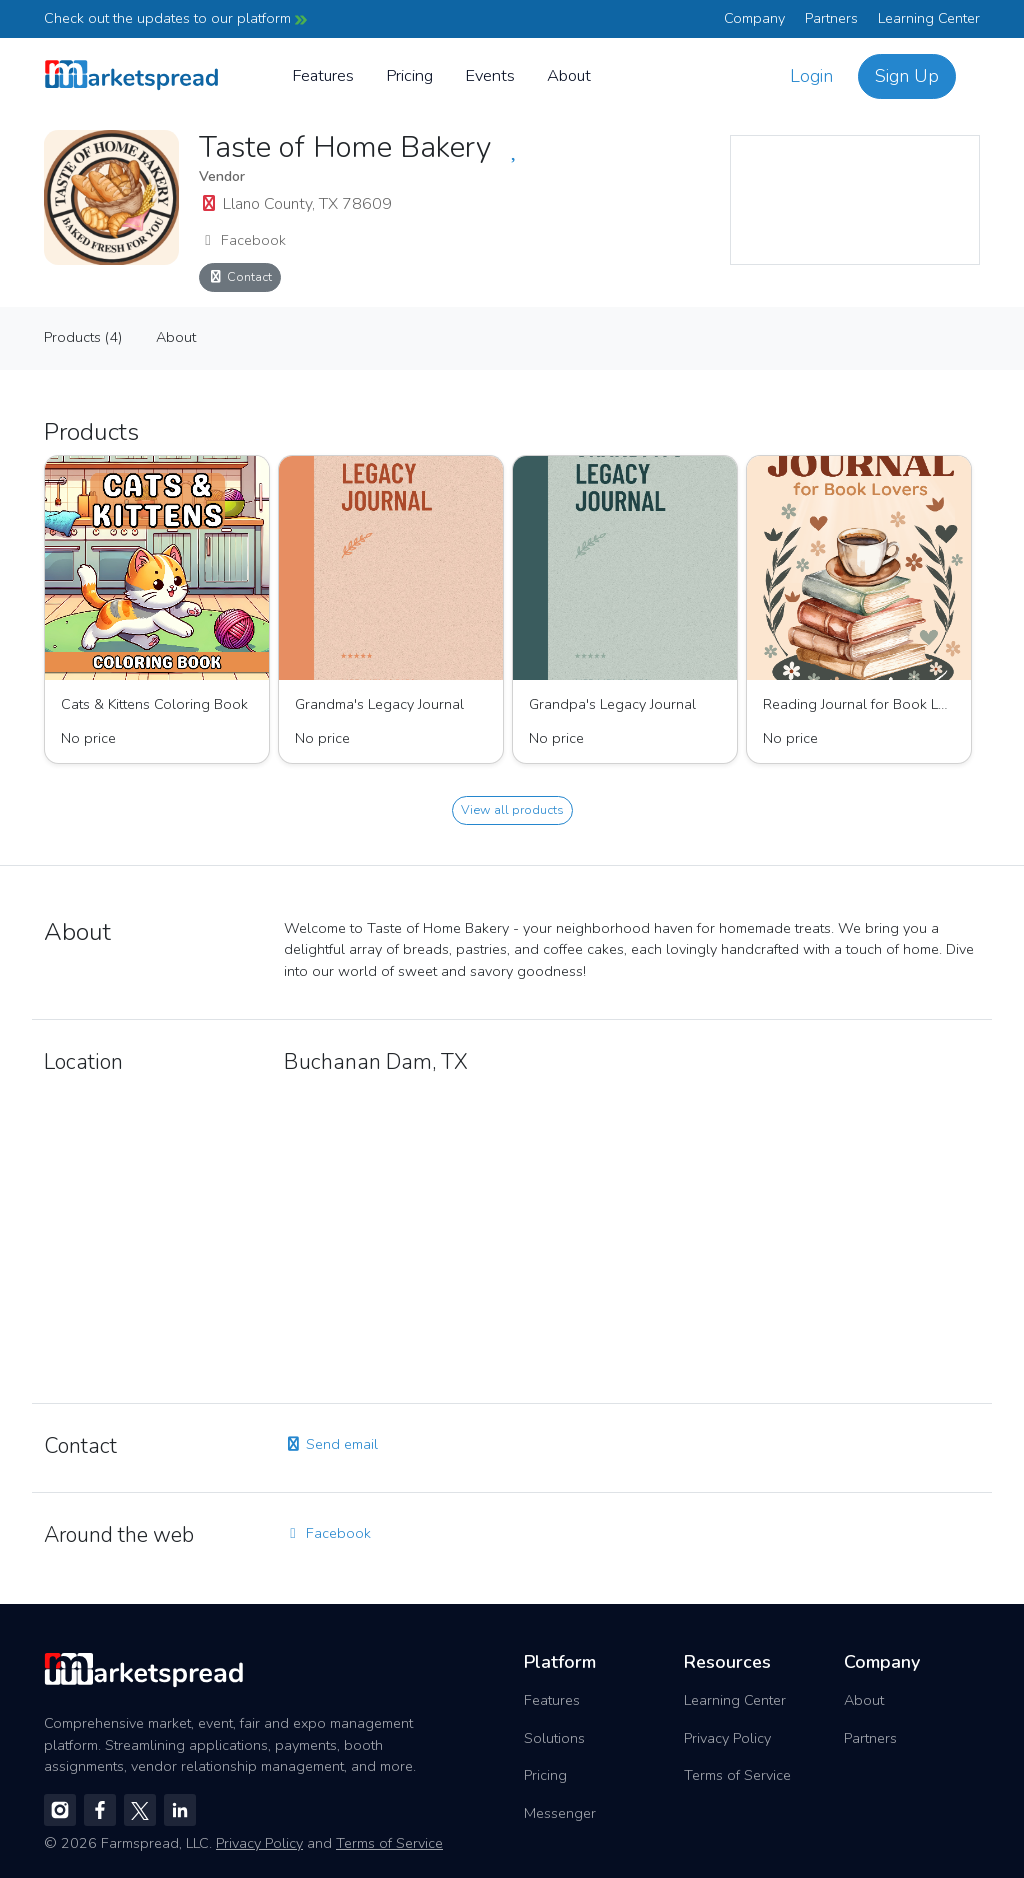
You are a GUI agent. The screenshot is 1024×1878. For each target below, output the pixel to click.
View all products (512, 809)
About (569, 75)
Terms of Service (737, 1775)
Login (811, 76)
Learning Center (929, 18)
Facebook (242, 240)
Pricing (409, 75)
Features (323, 75)
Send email (331, 1444)
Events (490, 75)
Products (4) (83, 337)
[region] (855, 200)
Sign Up (907, 76)
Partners (831, 18)
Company (754, 18)
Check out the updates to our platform (175, 18)
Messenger (560, 1813)
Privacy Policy (727, 1738)
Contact (240, 276)
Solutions (554, 1738)
